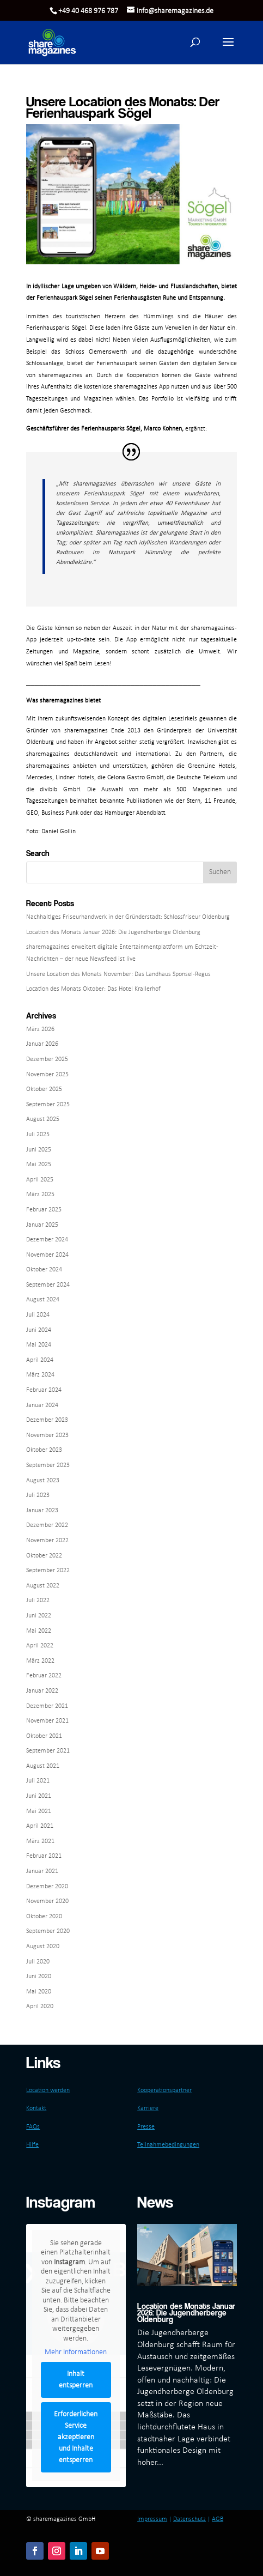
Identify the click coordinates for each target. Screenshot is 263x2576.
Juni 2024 (38, 1330)
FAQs (33, 2127)
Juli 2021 (38, 1781)
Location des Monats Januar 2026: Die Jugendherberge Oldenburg (113, 932)
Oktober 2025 (44, 1089)
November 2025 (47, 1074)
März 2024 (40, 1375)
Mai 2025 (38, 1164)
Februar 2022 (44, 1675)
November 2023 (47, 1435)
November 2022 (47, 1540)
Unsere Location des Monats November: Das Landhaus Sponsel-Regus (118, 974)
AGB (217, 2519)
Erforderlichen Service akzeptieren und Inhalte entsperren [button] (76, 2437)
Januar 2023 (42, 1510)
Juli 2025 (38, 1134)
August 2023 (42, 1480)
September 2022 (48, 1570)
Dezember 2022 (47, 1525)
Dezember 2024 (47, 1240)
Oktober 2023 (44, 1450)
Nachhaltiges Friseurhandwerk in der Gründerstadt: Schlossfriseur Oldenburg (128, 917)
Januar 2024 (42, 1405)
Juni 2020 (38, 1976)
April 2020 (39, 2006)
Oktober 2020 (44, 1916)
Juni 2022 (38, 1616)
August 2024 (42, 1299)
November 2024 (47, 1255)
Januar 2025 (42, 1225)
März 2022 (40, 1661)
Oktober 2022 (44, 1556)
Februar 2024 (44, 1390)
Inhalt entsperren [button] (76, 2380)
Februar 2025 (44, 1210)
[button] (228, 49)
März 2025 (40, 1194)
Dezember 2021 (47, 1706)
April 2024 (39, 1360)
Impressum (152, 2519)
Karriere (147, 2108)
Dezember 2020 (47, 1886)
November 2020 (47, 1901)
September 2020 (48, 1931)
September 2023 (48, 1465)
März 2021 (40, 1841)
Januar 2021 (42, 1871)
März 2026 (40, 1029)
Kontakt (36, 2108)
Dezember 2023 (47, 1420)
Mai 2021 (38, 1811)
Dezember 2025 (47, 1059)
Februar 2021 (44, 1856)
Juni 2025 (38, 1150)
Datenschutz (189, 2519)
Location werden (48, 2090)
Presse (146, 2127)
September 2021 (48, 1751)
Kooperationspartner (164, 2090)
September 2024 (48, 1285)
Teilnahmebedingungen (168, 2145)
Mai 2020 (38, 1992)
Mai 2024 (38, 1345)
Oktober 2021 (44, 1736)
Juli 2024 (38, 1315)
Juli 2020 (38, 1962)
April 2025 (39, 1180)
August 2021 (42, 1766)
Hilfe (32, 2145)
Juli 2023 (38, 1495)
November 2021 (47, 1721)
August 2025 (42, 1119)
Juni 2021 (38, 1796)
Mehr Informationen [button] (76, 2353)
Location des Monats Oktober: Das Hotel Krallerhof (93, 989)
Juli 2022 (38, 1600)
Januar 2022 (42, 1691)
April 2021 (39, 1826)
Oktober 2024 (44, 1269)
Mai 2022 (38, 1631)
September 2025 (48, 1104)
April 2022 (39, 1645)
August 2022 (42, 1586)
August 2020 (42, 1946)
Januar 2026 (42, 1044)
